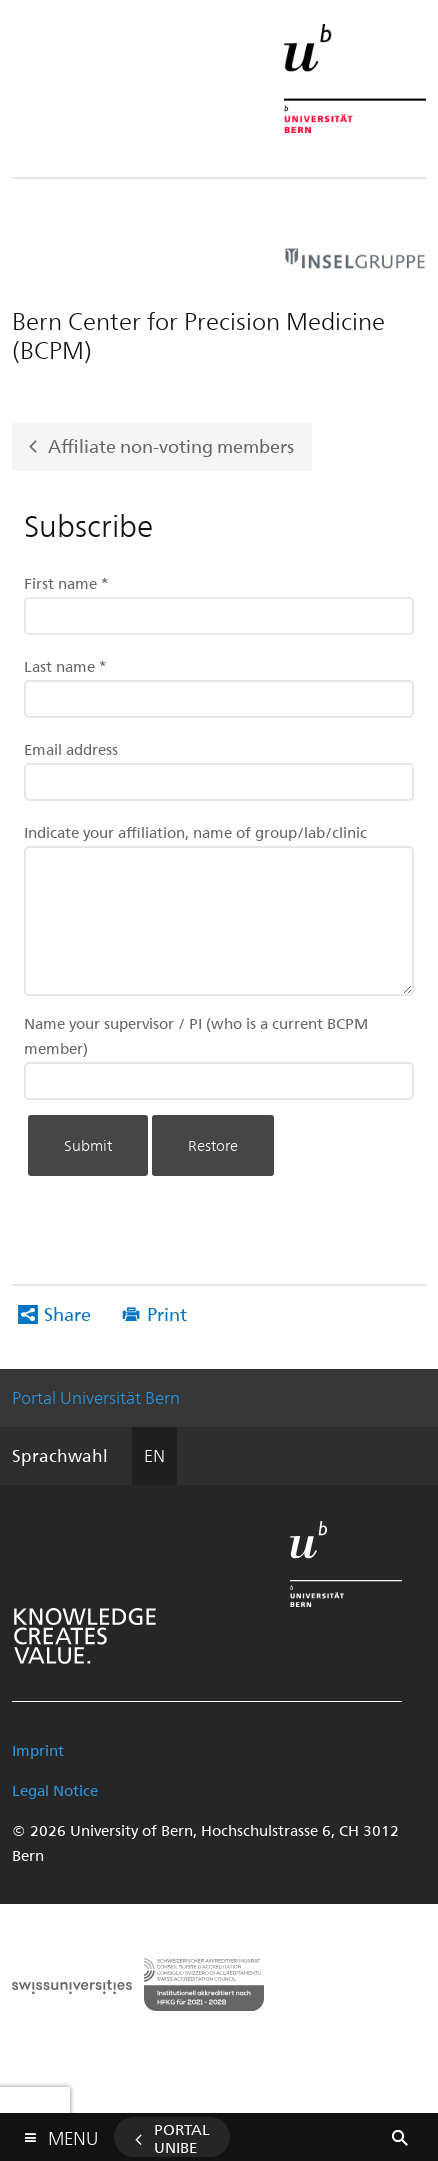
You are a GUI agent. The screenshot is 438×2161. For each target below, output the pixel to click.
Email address (71, 749)
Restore (213, 1145)
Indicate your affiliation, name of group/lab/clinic (195, 832)
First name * (66, 583)
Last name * (65, 666)
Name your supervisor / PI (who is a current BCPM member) (196, 1035)
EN (154, 1455)
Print (167, 1313)
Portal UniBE (182, 2138)
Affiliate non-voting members (171, 445)
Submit (88, 1145)
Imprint (38, 1750)
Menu (73, 2133)
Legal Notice (55, 1790)
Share (67, 1313)
